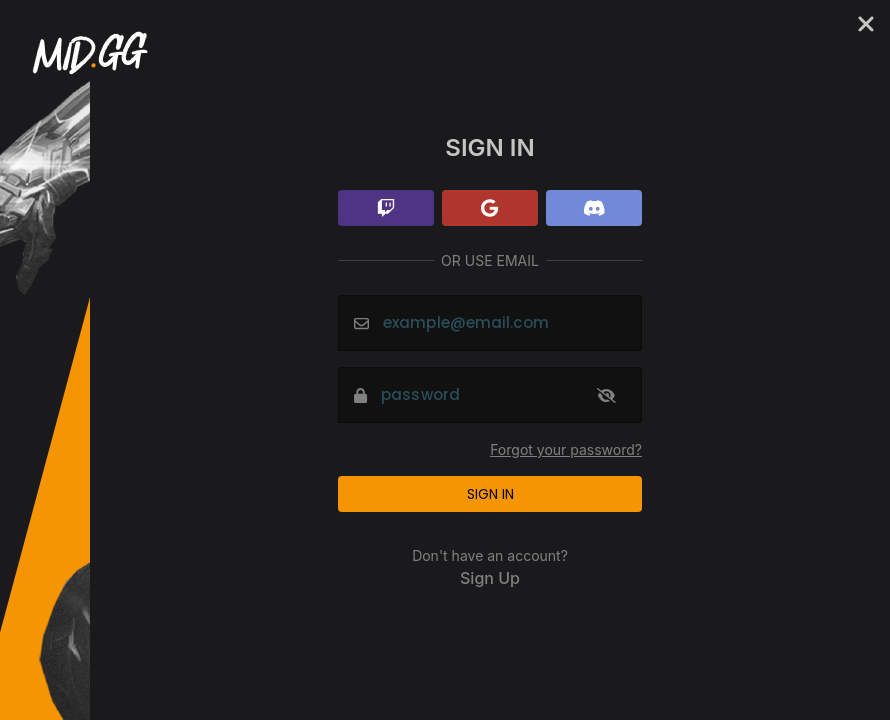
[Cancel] (866, 24)
